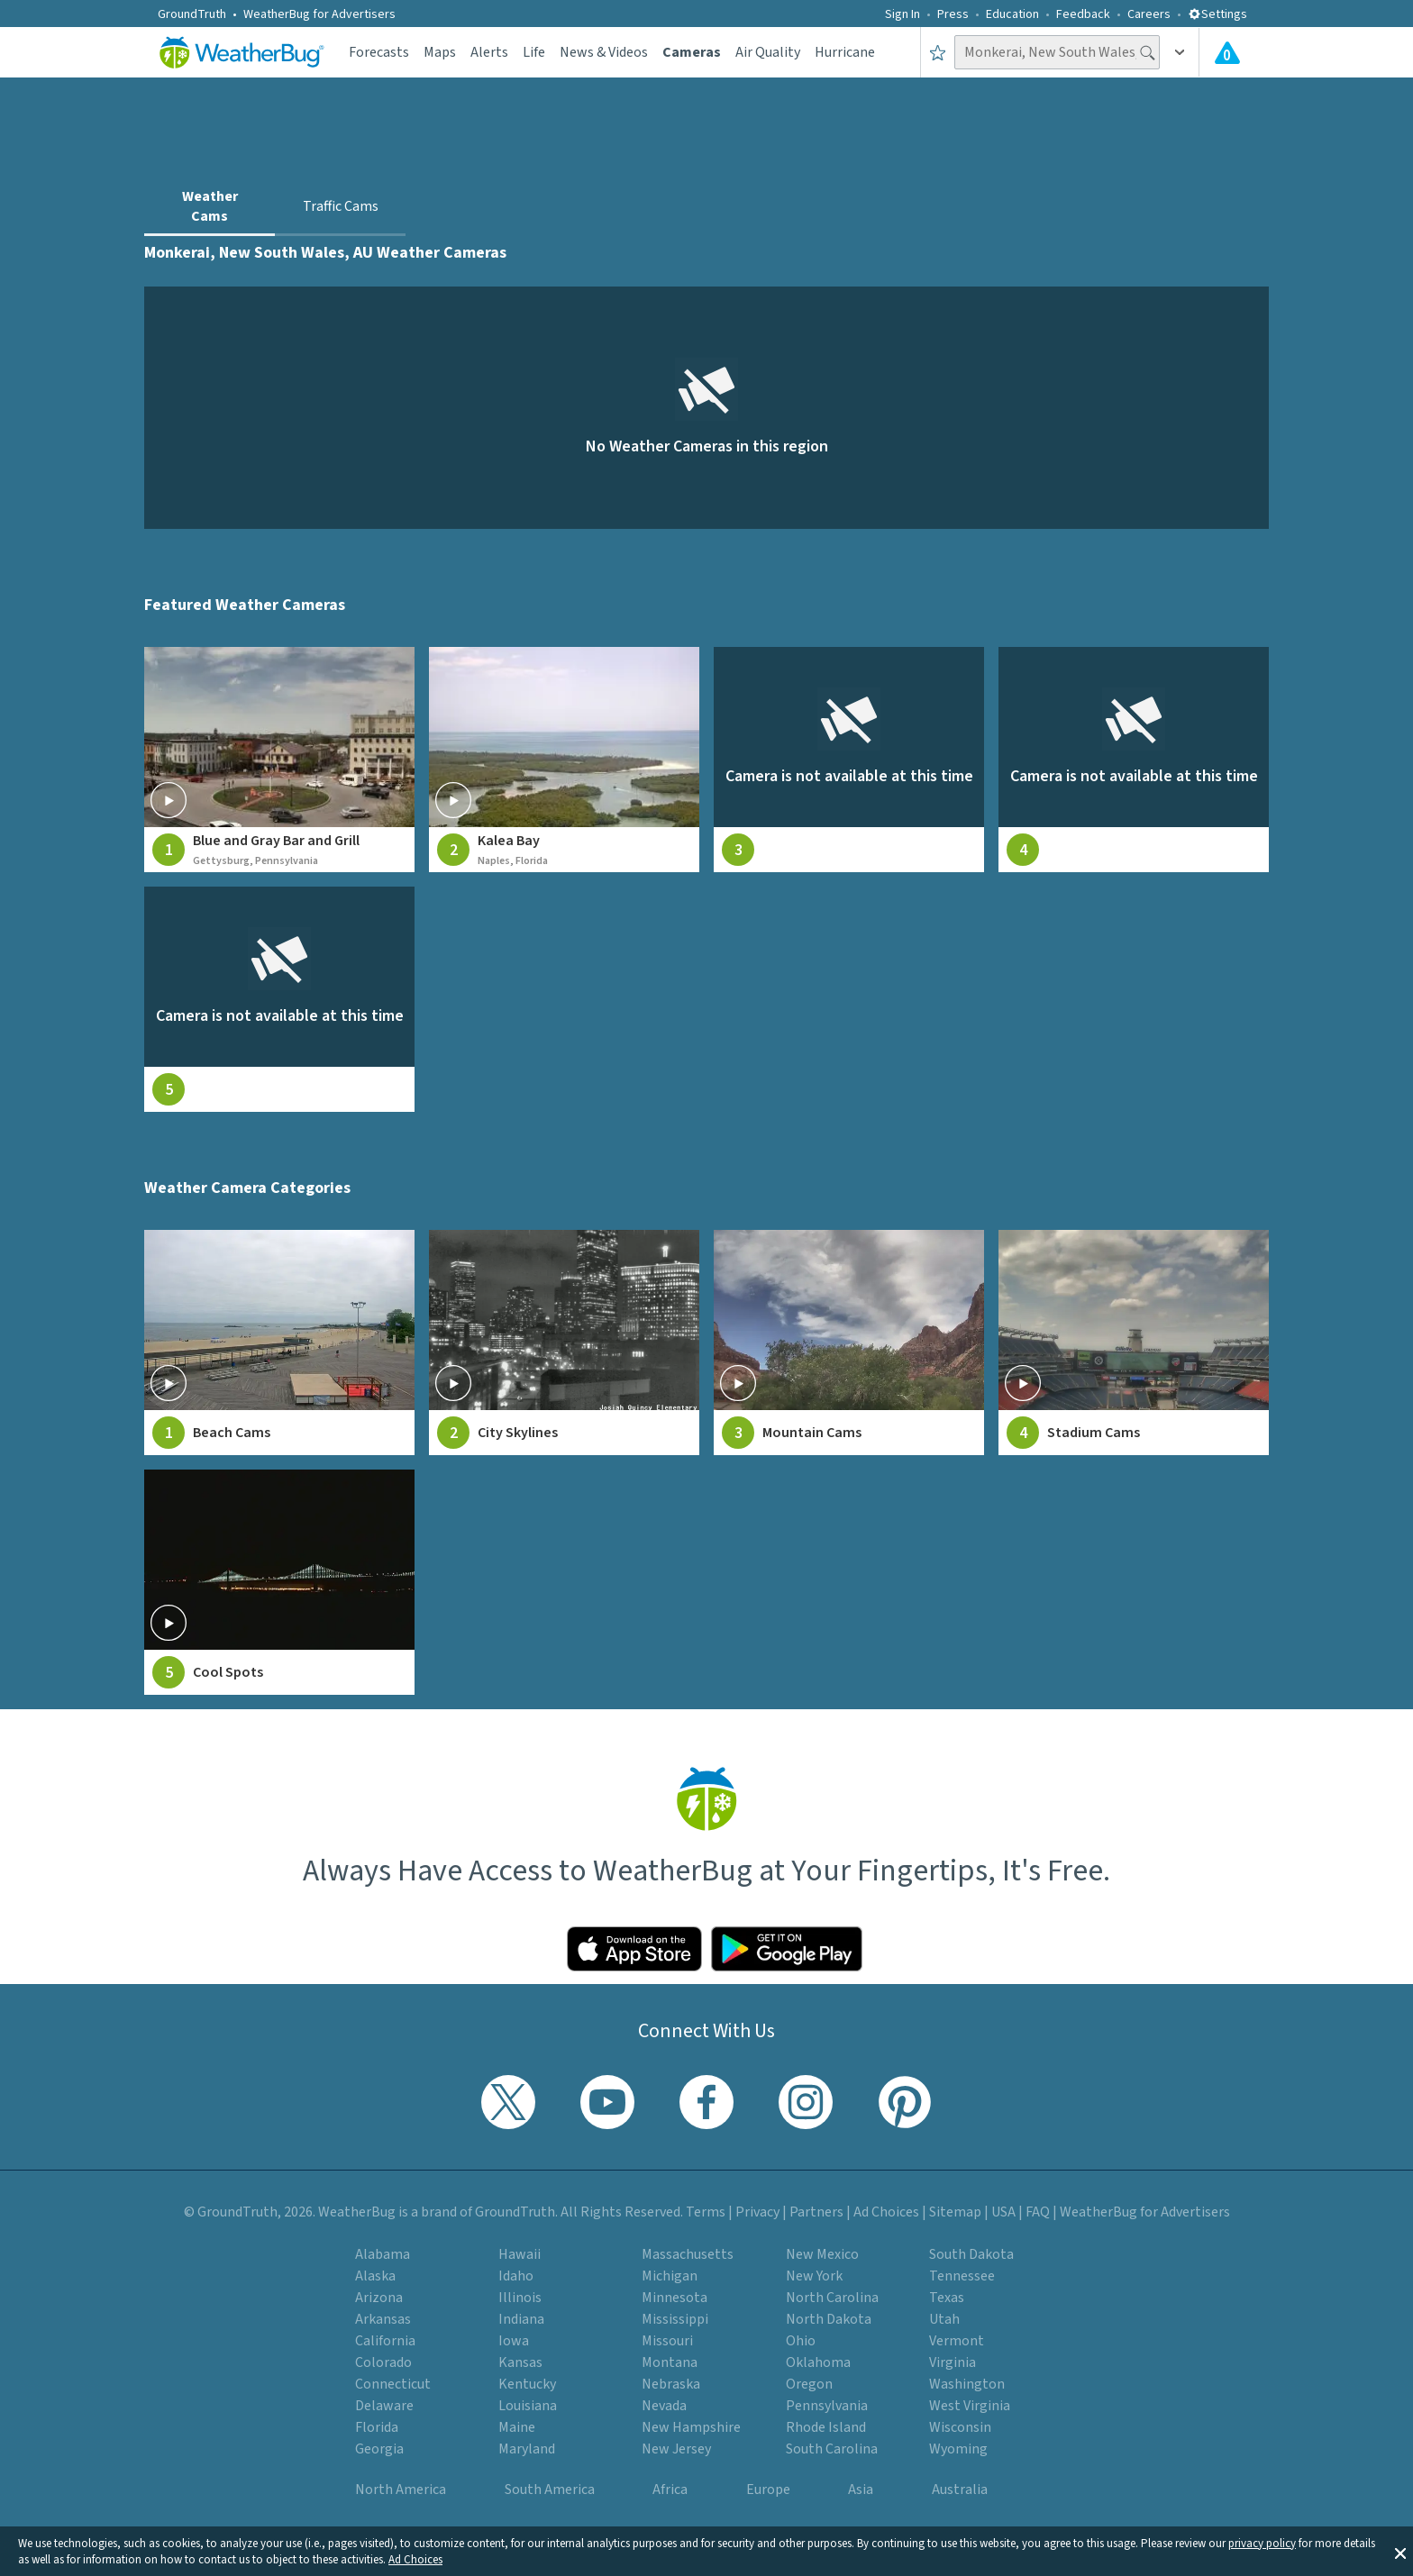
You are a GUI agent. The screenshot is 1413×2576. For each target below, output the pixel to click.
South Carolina (832, 2449)
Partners (816, 2212)
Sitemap (955, 2212)
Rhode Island (826, 2427)
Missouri (667, 2341)
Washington (967, 2384)
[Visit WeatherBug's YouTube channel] (607, 2102)
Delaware (384, 2406)
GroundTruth (192, 14)
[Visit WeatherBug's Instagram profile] (806, 2102)
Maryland (526, 2449)
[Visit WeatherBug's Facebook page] (706, 2102)
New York (814, 2276)
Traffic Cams (340, 206)
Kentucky (527, 2384)
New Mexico (822, 2254)
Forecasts (379, 52)
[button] (1400, 2551)
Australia (960, 2489)
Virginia (952, 2362)
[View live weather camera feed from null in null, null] (849, 759)
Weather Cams (210, 206)
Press (953, 14)
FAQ (1038, 2212)
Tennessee (962, 2276)
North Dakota (828, 2319)
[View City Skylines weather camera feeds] (564, 1342)
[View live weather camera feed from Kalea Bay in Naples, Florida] (564, 759)
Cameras (691, 52)
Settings (1217, 14)
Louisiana (527, 2406)
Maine (516, 2427)
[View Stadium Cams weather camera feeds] (1133, 1342)
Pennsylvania (827, 2406)
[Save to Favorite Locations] (937, 52)
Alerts (489, 52)
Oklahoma (818, 2362)
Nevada (664, 2406)
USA (1003, 2212)
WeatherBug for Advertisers (319, 14)
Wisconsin (960, 2427)
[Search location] (1057, 52)
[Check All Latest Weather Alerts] (1227, 52)
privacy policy (1262, 2543)
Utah (944, 2319)
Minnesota (674, 2297)
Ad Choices (415, 2560)
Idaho (515, 2276)
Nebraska (671, 2384)
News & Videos (604, 52)
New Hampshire (691, 2427)
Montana (669, 2362)
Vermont (956, 2341)
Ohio (801, 2341)
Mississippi (675, 2319)
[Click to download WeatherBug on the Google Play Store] (786, 1948)
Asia (860, 2489)
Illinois (520, 2297)
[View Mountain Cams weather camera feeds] (849, 1342)
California (385, 2341)
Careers (1149, 14)
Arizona (379, 2297)
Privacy (757, 2212)
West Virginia (969, 2406)
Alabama (382, 2254)
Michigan (669, 2276)
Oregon (809, 2384)
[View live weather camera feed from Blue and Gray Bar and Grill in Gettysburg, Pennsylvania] (279, 759)
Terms (705, 2212)
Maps (440, 52)
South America (550, 2489)
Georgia (379, 2449)
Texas (946, 2297)
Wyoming (958, 2449)
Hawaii (519, 2254)
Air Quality (767, 52)
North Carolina (832, 2297)
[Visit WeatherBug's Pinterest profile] (905, 2102)
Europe (768, 2489)
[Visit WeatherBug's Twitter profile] (508, 2102)
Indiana (521, 2319)
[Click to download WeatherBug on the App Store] (634, 1948)
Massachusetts (688, 2254)
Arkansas (383, 2319)
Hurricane (845, 52)
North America (400, 2489)
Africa (670, 2489)
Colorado (383, 2362)
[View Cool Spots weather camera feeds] (279, 1582)
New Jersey (676, 2449)
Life (534, 52)
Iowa (513, 2341)
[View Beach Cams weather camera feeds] (279, 1342)
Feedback (1083, 14)
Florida (376, 2427)
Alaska (375, 2276)
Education (1012, 14)
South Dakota (971, 2254)
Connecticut (393, 2384)
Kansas (520, 2362)
